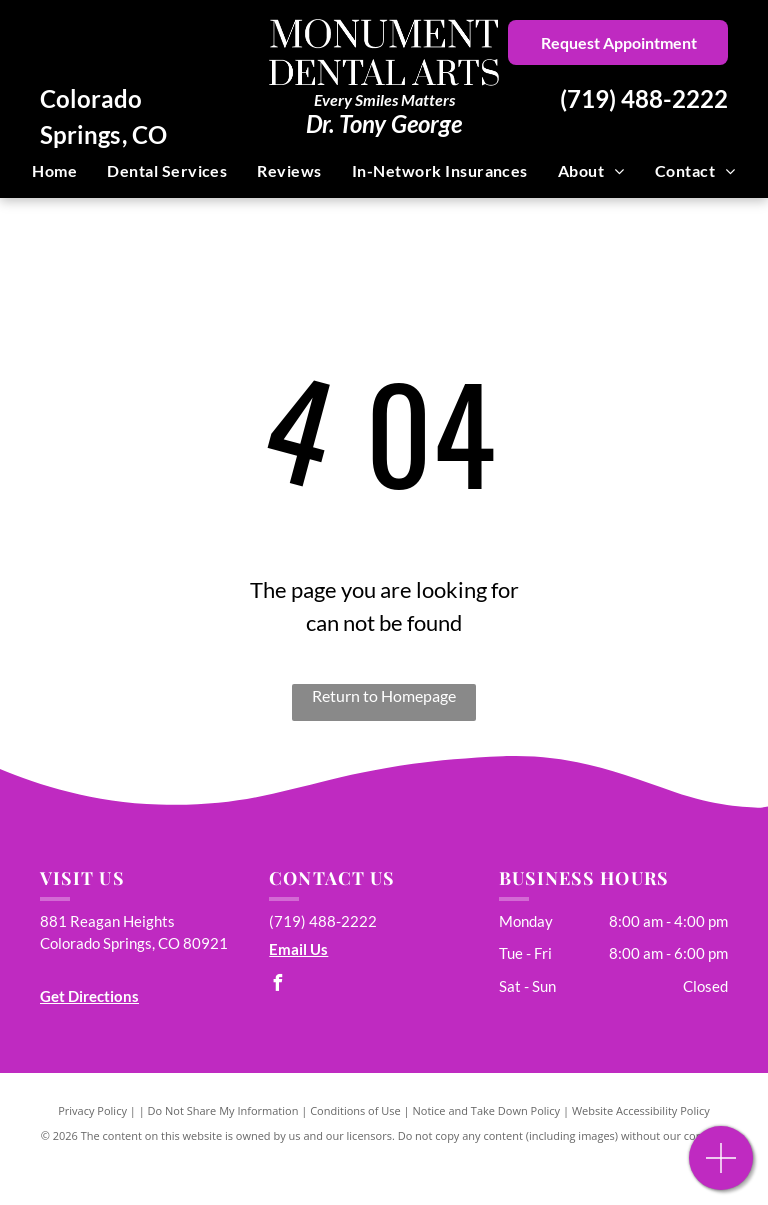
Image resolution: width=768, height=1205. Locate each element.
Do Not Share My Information (223, 1110)
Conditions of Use (355, 1110)
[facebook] (277, 985)
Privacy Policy (92, 1110)
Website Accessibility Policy (641, 1110)
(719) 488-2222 (644, 98)
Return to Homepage (384, 695)
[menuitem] (54, 171)
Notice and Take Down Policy (487, 1110)
